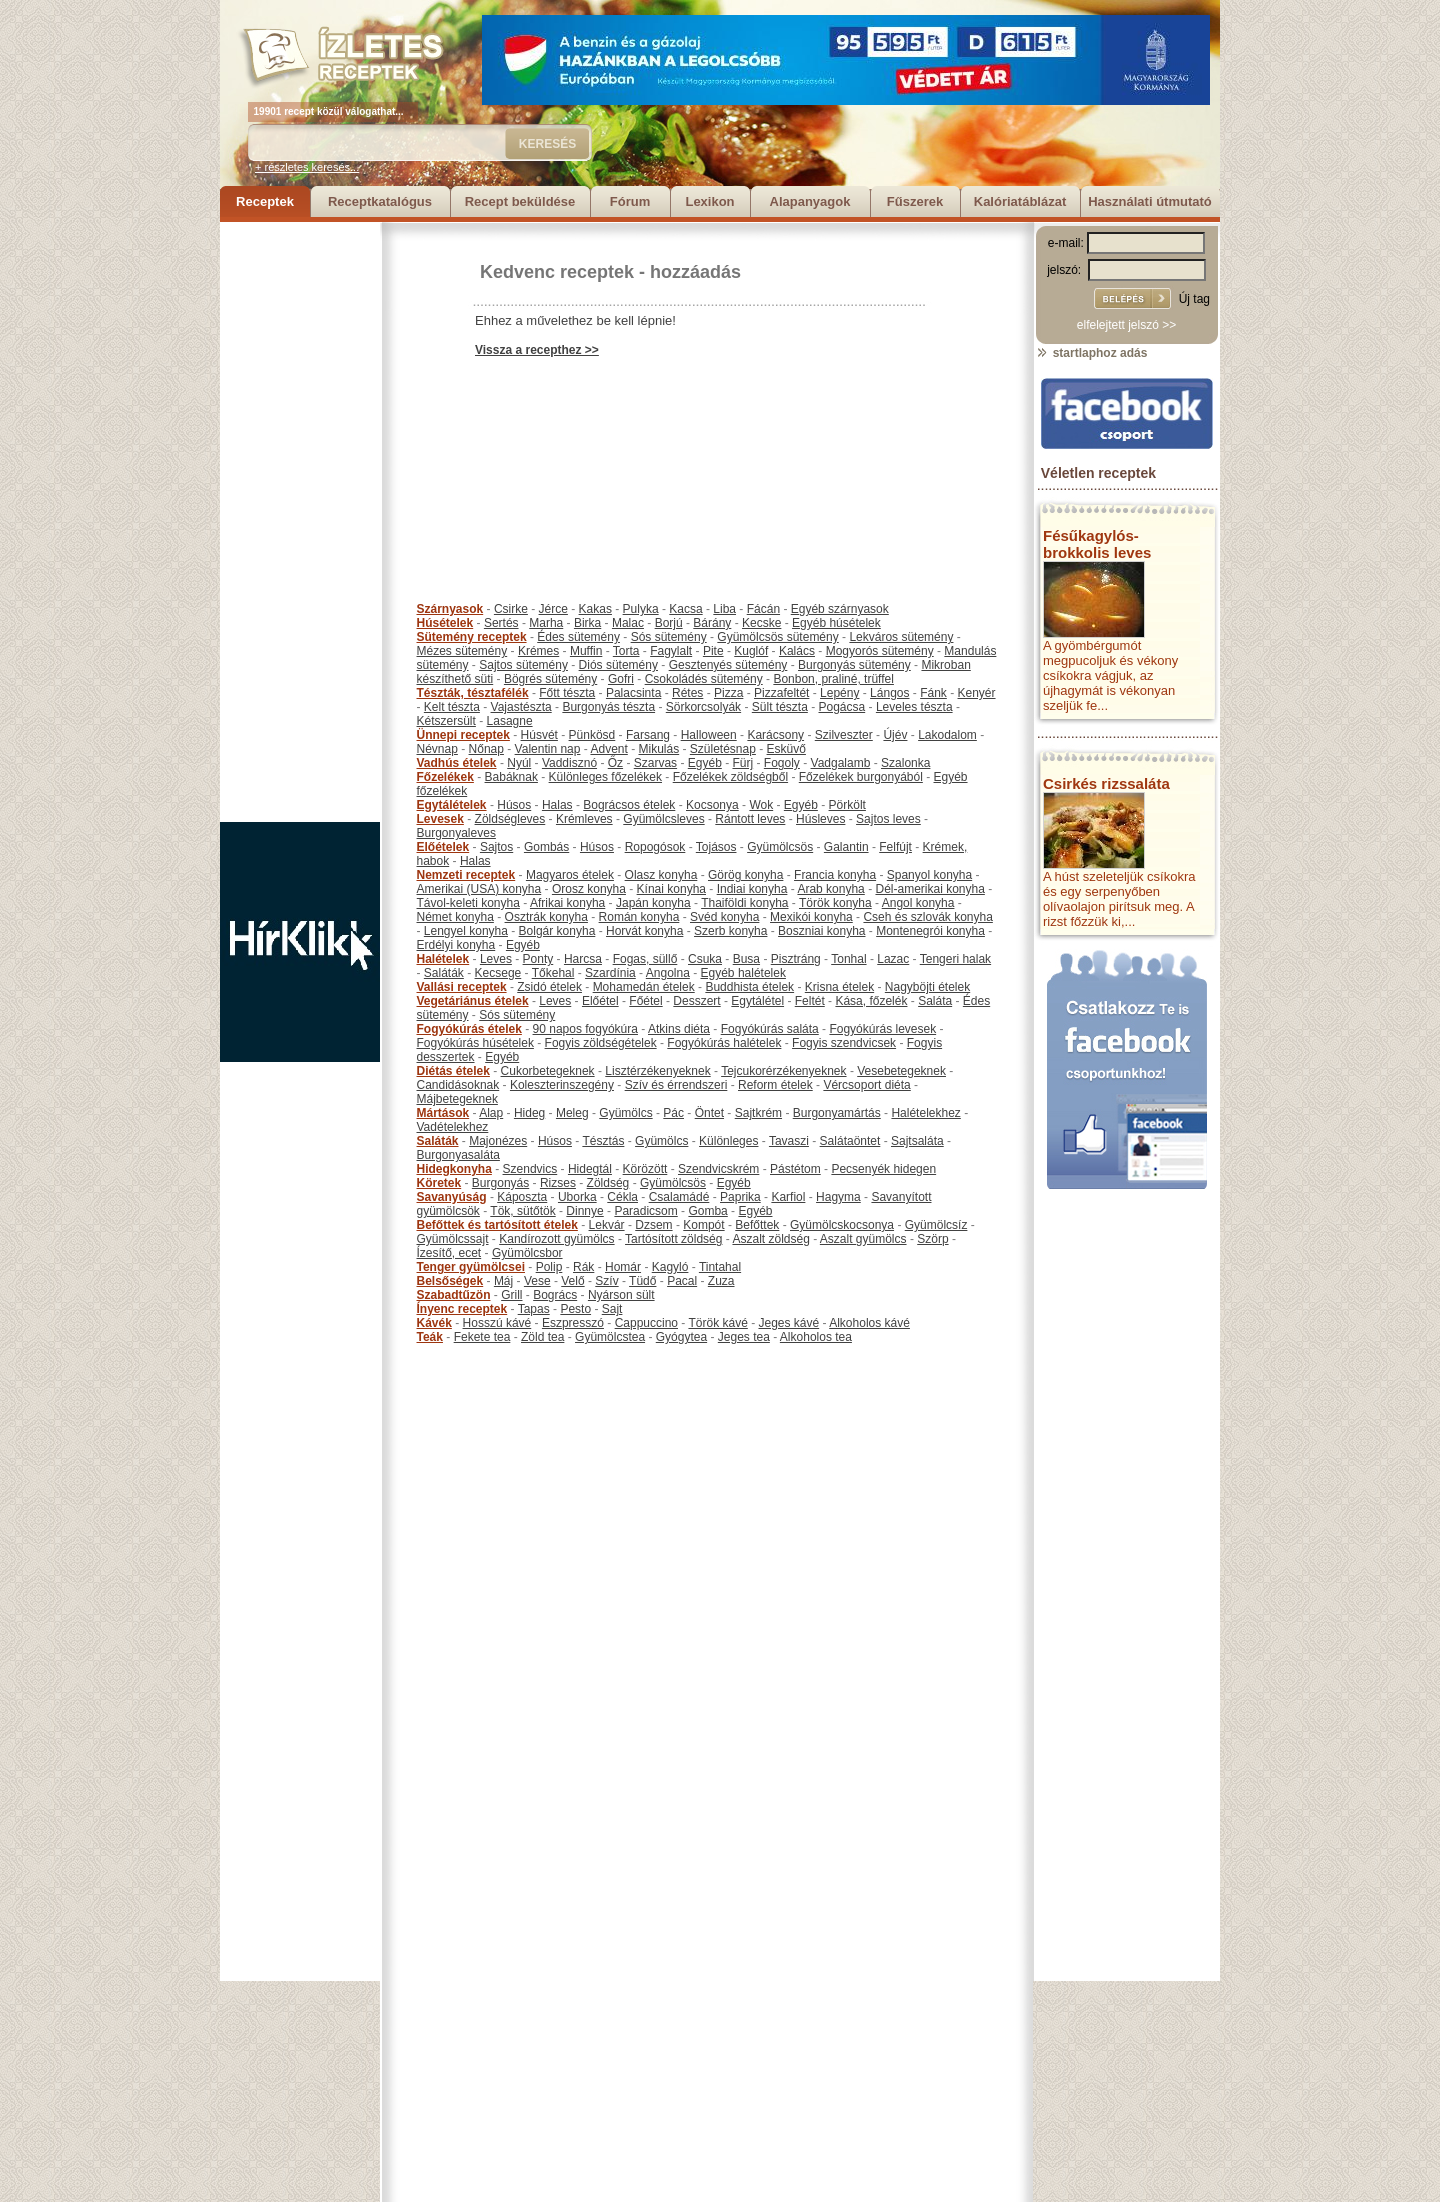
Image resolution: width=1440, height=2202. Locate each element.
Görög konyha (745, 875)
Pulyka (641, 609)
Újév (895, 735)
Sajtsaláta (917, 1141)
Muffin (586, 651)
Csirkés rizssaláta (1106, 783)
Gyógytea (681, 1337)
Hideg (529, 1113)
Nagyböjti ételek (927, 987)
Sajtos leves (888, 819)
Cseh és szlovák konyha (927, 917)
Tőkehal (553, 973)
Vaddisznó (569, 763)
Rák (583, 1267)
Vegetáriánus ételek (473, 1001)
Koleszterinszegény (562, 1085)
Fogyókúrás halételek (724, 1043)
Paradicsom (645, 1211)
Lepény (839, 693)
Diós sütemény (618, 665)
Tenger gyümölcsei (471, 1267)
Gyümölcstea (610, 1337)
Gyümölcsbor (527, 1253)
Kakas (595, 609)
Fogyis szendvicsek (844, 1043)
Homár (623, 1267)
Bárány (712, 623)
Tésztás (603, 1141)
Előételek (443, 847)
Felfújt (895, 847)
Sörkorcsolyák (703, 707)
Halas (557, 805)
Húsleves (820, 819)
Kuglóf (751, 651)
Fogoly (782, 763)
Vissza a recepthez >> (537, 350)
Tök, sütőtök (522, 1211)
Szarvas (655, 763)
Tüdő (642, 1281)
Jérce (553, 609)
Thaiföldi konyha (744, 903)
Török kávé (717, 1323)
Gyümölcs (625, 1113)
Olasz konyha (661, 875)
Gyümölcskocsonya (842, 1225)
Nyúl (519, 763)
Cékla (622, 1197)
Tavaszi (789, 1141)
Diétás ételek (453, 1071)
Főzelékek (445, 777)
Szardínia (610, 973)
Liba (724, 609)
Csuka (705, 959)
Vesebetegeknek (901, 1071)
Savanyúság (452, 1197)
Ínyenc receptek (462, 1309)
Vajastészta (521, 707)
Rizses (558, 1183)
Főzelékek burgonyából (861, 777)
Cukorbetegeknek (548, 1071)
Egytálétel (757, 1001)
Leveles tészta (914, 707)
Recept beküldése (520, 201)
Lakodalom (947, 735)
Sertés (501, 623)
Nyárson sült (621, 1295)
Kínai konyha (671, 889)
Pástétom (795, 1169)
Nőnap (486, 749)
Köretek (439, 1183)
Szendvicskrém (718, 1169)
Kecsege (498, 973)
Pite (713, 651)
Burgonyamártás (837, 1113)
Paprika (740, 1197)
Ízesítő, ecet (449, 1253)
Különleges (728, 1141)
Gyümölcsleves (663, 819)
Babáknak (511, 777)
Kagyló (670, 1267)
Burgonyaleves (456, 833)
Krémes (538, 651)
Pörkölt (847, 805)
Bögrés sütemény (550, 679)
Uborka (577, 1197)
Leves (496, 959)
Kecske (761, 623)
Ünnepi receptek (463, 735)
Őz (615, 763)
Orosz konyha (589, 889)
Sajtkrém (758, 1113)
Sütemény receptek (472, 637)
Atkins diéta (679, 1029)
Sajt (612, 1309)
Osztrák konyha (546, 917)
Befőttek (757, 1225)
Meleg (572, 1113)
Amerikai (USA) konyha (479, 889)
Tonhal (848, 959)
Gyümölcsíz (936, 1225)
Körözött (645, 1169)
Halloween (709, 735)
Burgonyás (500, 1183)
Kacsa (685, 609)
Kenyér (977, 693)
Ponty (538, 959)
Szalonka (905, 763)
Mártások (443, 1113)
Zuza (721, 1281)
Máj (503, 1281)
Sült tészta (780, 707)
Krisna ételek (839, 987)
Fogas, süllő (645, 959)
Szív (606, 1281)
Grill (511, 1295)
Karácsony (775, 735)
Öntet (709, 1113)
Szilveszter (844, 735)
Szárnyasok (450, 609)
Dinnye (584, 1211)
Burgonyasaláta (458, 1155)
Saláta (935, 1001)
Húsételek (445, 623)
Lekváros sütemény (901, 637)
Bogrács (555, 1295)
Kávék (434, 1323)
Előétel (600, 1001)
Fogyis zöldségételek (601, 1043)
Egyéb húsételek (836, 623)
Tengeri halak (955, 959)
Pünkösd (592, 735)
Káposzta (522, 1197)
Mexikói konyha (811, 917)
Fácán (763, 609)
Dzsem (653, 1225)
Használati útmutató (1150, 201)
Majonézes (498, 1141)
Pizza (728, 693)
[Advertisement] (300, 522)
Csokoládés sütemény (704, 679)
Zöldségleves (510, 819)
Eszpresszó (573, 1323)
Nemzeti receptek (466, 875)
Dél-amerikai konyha (929, 889)
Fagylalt (671, 651)
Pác (673, 1113)
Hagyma (838, 1197)
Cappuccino (646, 1323)
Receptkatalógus (380, 201)
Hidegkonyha (454, 1169)
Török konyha (835, 903)
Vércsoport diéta (866, 1085)
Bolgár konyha (557, 931)
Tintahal (720, 1267)
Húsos (514, 805)
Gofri (621, 679)
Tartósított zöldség (673, 1239)
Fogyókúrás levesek (882, 1029)
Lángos (889, 693)
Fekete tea (482, 1337)
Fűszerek (915, 201)
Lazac (893, 959)
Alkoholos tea (816, 1337)
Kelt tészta (452, 707)
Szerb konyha (730, 931)
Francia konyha (835, 875)
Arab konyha (830, 889)
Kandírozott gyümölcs (556, 1239)
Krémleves (584, 819)
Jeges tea (744, 1337)
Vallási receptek (462, 987)
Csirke (511, 609)
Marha (546, 623)
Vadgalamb (841, 763)
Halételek (443, 959)
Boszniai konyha (821, 931)
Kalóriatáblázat (1020, 201)
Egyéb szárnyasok (840, 609)
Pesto (575, 1309)
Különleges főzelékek (605, 777)
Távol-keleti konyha (468, 903)
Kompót (703, 1225)
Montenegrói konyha (930, 931)
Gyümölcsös (780, 847)
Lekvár (607, 1225)
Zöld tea (542, 1337)
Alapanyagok (810, 201)
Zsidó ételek (549, 987)
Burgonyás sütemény (854, 665)
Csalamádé (679, 1197)
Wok (761, 805)
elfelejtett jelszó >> (1126, 325)
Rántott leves (750, 819)
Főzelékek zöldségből (730, 777)
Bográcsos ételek (629, 805)
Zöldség (608, 1183)
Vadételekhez (453, 1127)
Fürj (742, 763)
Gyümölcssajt (453, 1239)
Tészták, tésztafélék (473, 693)
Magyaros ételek (570, 875)
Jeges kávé (788, 1323)
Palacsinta (633, 693)
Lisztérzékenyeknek (657, 1071)
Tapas (534, 1309)
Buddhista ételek (749, 987)
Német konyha (455, 917)
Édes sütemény (578, 637)
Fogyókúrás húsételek (475, 1043)
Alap (491, 1113)
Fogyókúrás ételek (469, 1029)
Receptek (265, 201)
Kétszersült (446, 721)
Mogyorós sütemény (880, 651)
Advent (608, 749)
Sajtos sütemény (523, 665)
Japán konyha (653, 903)
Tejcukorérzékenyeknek (783, 1071)
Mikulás (658, 749)
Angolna (668, 973)
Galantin (846, 847)
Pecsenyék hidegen (883, 1169)
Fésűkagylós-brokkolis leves (1097, 544)
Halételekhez (925, 1113)
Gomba (707, 1211)
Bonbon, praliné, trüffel (833, 679)
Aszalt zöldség (770, 1239)
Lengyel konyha (466, 931)
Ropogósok (655, 847)
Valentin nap (548, 749)
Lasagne (510, 721)
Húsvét (539, 735)
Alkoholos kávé (869, 1323)
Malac (628, 623)
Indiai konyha (752, 889)
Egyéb (705, 763)
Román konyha (639, 917)
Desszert (696, 1001)
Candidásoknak (458, 1085)
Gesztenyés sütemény (728, 665)
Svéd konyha (724, 917)
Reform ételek (775, 1085)
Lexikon (709, 201)
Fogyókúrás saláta (770, 1029)
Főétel (645, 1001)
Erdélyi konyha (456, 945)
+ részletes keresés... (307, 167)
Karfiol (788, 1197)
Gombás (546, 847)
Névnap (437, 749)
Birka (587, 623)
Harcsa (583, 959)
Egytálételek (452, 805)
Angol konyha (918, 903)
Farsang (648, 735)
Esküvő (786, 749)
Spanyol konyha (929, 875)
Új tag (1194, 299)
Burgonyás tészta (608, 707)
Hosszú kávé (497, 1323)
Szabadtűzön (454, 1295)
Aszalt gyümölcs (863, 1239)
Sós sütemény (669, 637)
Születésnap (723, 749)
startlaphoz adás (1091, 353)
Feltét (810, 1001)
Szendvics (530, 1169)
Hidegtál (590, 1169)
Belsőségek (450, 1281)
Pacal (682, 1281)
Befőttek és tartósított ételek (497, 1225)
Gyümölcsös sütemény (777, 637)
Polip (549, 1267)
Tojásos (716, 847)
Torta (626, 651)
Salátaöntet (850, 1141)
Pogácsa (842, 707)
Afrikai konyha (567, 903)
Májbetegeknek (457, 1099)
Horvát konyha (644, 931)
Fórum (630, 201)
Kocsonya (712, 805)
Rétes (687, 693)
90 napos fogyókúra (585, 1029)
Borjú (669, 623)
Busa (746, 959)
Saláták (444, 973)
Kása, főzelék (871, 1001)
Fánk (933, 693)
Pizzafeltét (781, 693)
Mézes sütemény (462, 651)
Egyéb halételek (743, 973)
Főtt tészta (567, 693)
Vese (537, 1281)
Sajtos (496, 847)
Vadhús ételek (457, 763)
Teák (430, 1337)
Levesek (440, 819)
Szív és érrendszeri (676, 1085)
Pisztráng (796, 959)
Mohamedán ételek (644, 987)
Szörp (932, 1239)
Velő (572, 1281)
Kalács (797, 651)
